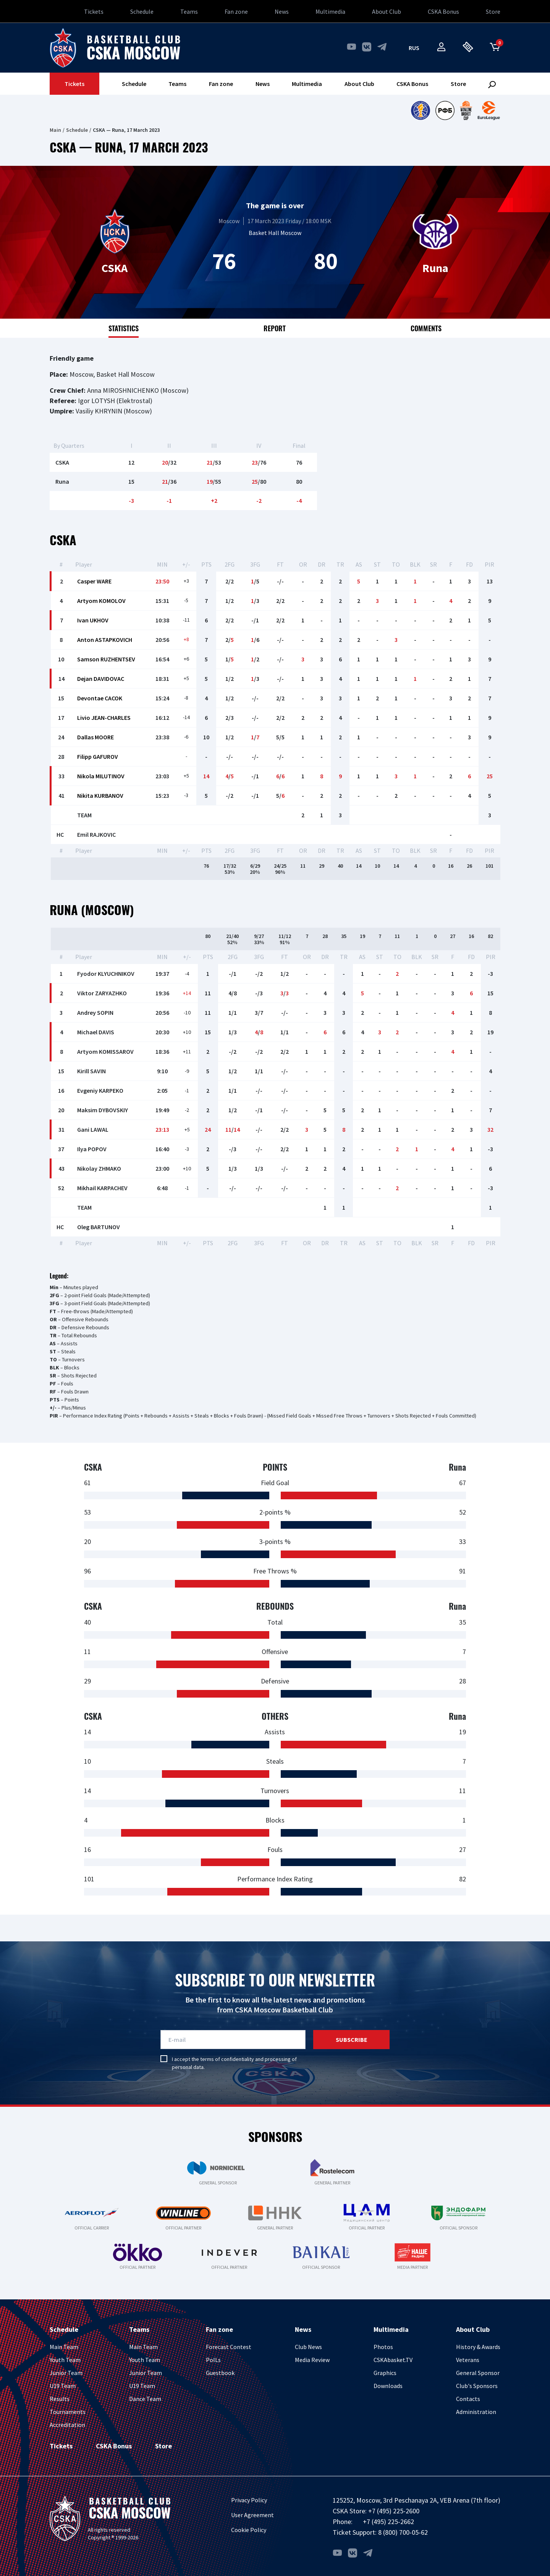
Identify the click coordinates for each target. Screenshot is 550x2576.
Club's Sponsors (477, 2386)
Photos (383, 2347)
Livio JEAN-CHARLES (104, 717)
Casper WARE (94, 581)
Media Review (312, 2360)
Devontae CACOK (99, 698)
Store (493, 11)
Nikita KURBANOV (100, 795)
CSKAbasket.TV (393, 2360)
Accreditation (67, 2425)
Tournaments (68, 2412)
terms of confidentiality (227, 2059)
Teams (189, 11)
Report (275, 328)
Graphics (385, 2373)
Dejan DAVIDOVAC (100, 678)
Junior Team (66, 2373)
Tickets (94, 11)
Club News (308, 2347)
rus (414, 48)
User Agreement (252, 2515)
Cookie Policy (248, 2530)
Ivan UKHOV (92, 620)
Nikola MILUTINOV (101, 776)
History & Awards (478, 2347)
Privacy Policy (249, 2500)
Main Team (64, 2347)
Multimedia (330, 11)
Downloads (388, 2386)
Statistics (123, 328)
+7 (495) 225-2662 (388, 2521)
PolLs (213, 2360)
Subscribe (351, 2039)
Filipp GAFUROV (97, 756)
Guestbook (220, 2373)
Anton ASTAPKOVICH (104, 639)
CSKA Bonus (443, 11)
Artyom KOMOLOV (101, 600)
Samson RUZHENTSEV (106, 659)
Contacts (468, 2399)
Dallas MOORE (95, 737)
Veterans (467, 2360)
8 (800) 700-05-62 (403, 2532)
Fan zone (236, 11)
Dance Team (145, 2399)
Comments (426, 328)
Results (60, 2399)
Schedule (142, 11)
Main (55, 129)
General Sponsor (478, 2373)
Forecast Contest (228, 2347)
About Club (386, 11)
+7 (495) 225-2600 (393, 2510)
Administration (476, 2412)
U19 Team (63, 2386)
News (282, 11)
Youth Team (65, 2360)
